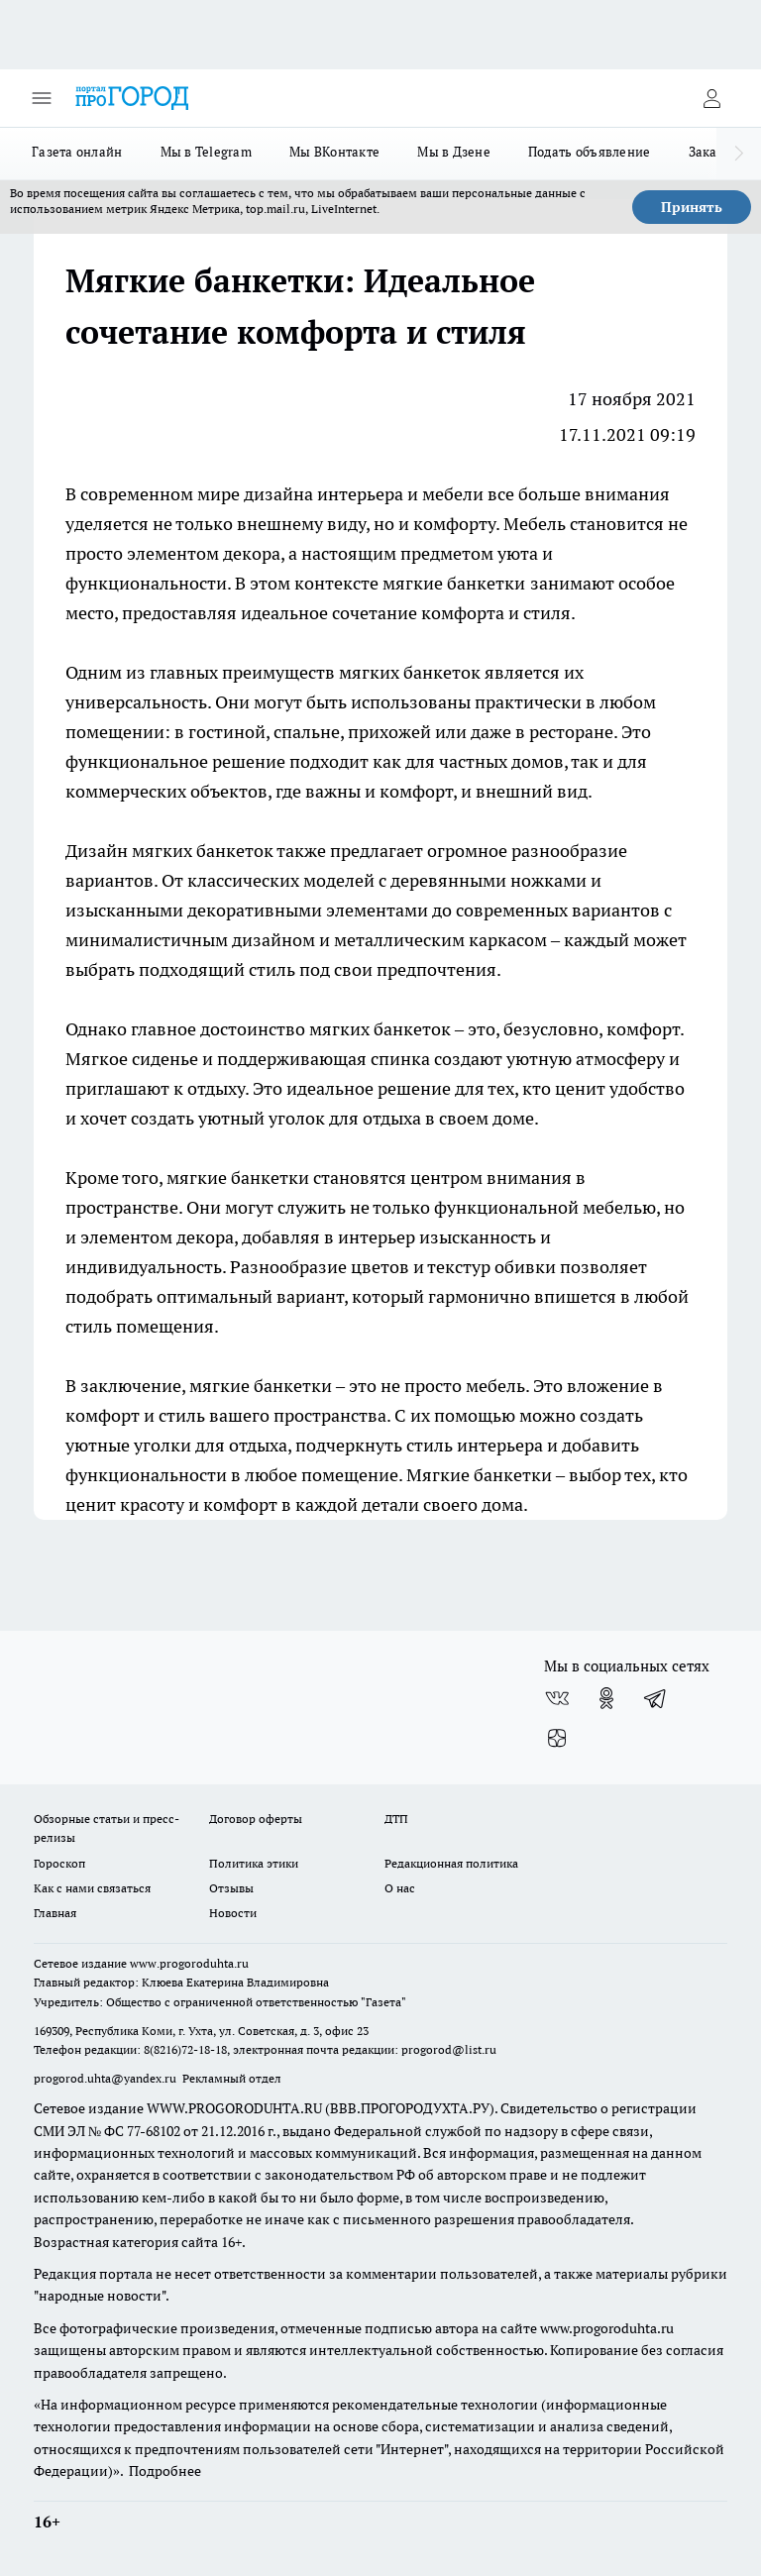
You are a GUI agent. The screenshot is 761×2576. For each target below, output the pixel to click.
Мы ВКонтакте (334, 152)
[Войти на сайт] (711, 98)
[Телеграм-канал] (656, 1698)
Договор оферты (255, 1818)
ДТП (396, 1818)
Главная (55, 1912)
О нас (399, 1887)
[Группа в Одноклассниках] (606, 1698)
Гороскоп (59, 1863)
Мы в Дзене (453, 152)
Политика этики (253, 1863)
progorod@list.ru (448, 2049)
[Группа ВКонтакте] (557, 1698)
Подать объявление (589, 152)
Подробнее (165, 2471)
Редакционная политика (451, 1863)
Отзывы (231, 1887)
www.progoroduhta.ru (189, 1963)
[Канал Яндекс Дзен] (557, 1738)
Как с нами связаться (92, 1887)
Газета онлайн (77, 152)
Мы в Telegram (207, 152)
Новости (233, 1912)
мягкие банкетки (453, 583)
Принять (691, 207)
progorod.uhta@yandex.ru (106, 2078)
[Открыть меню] (41, 98)
